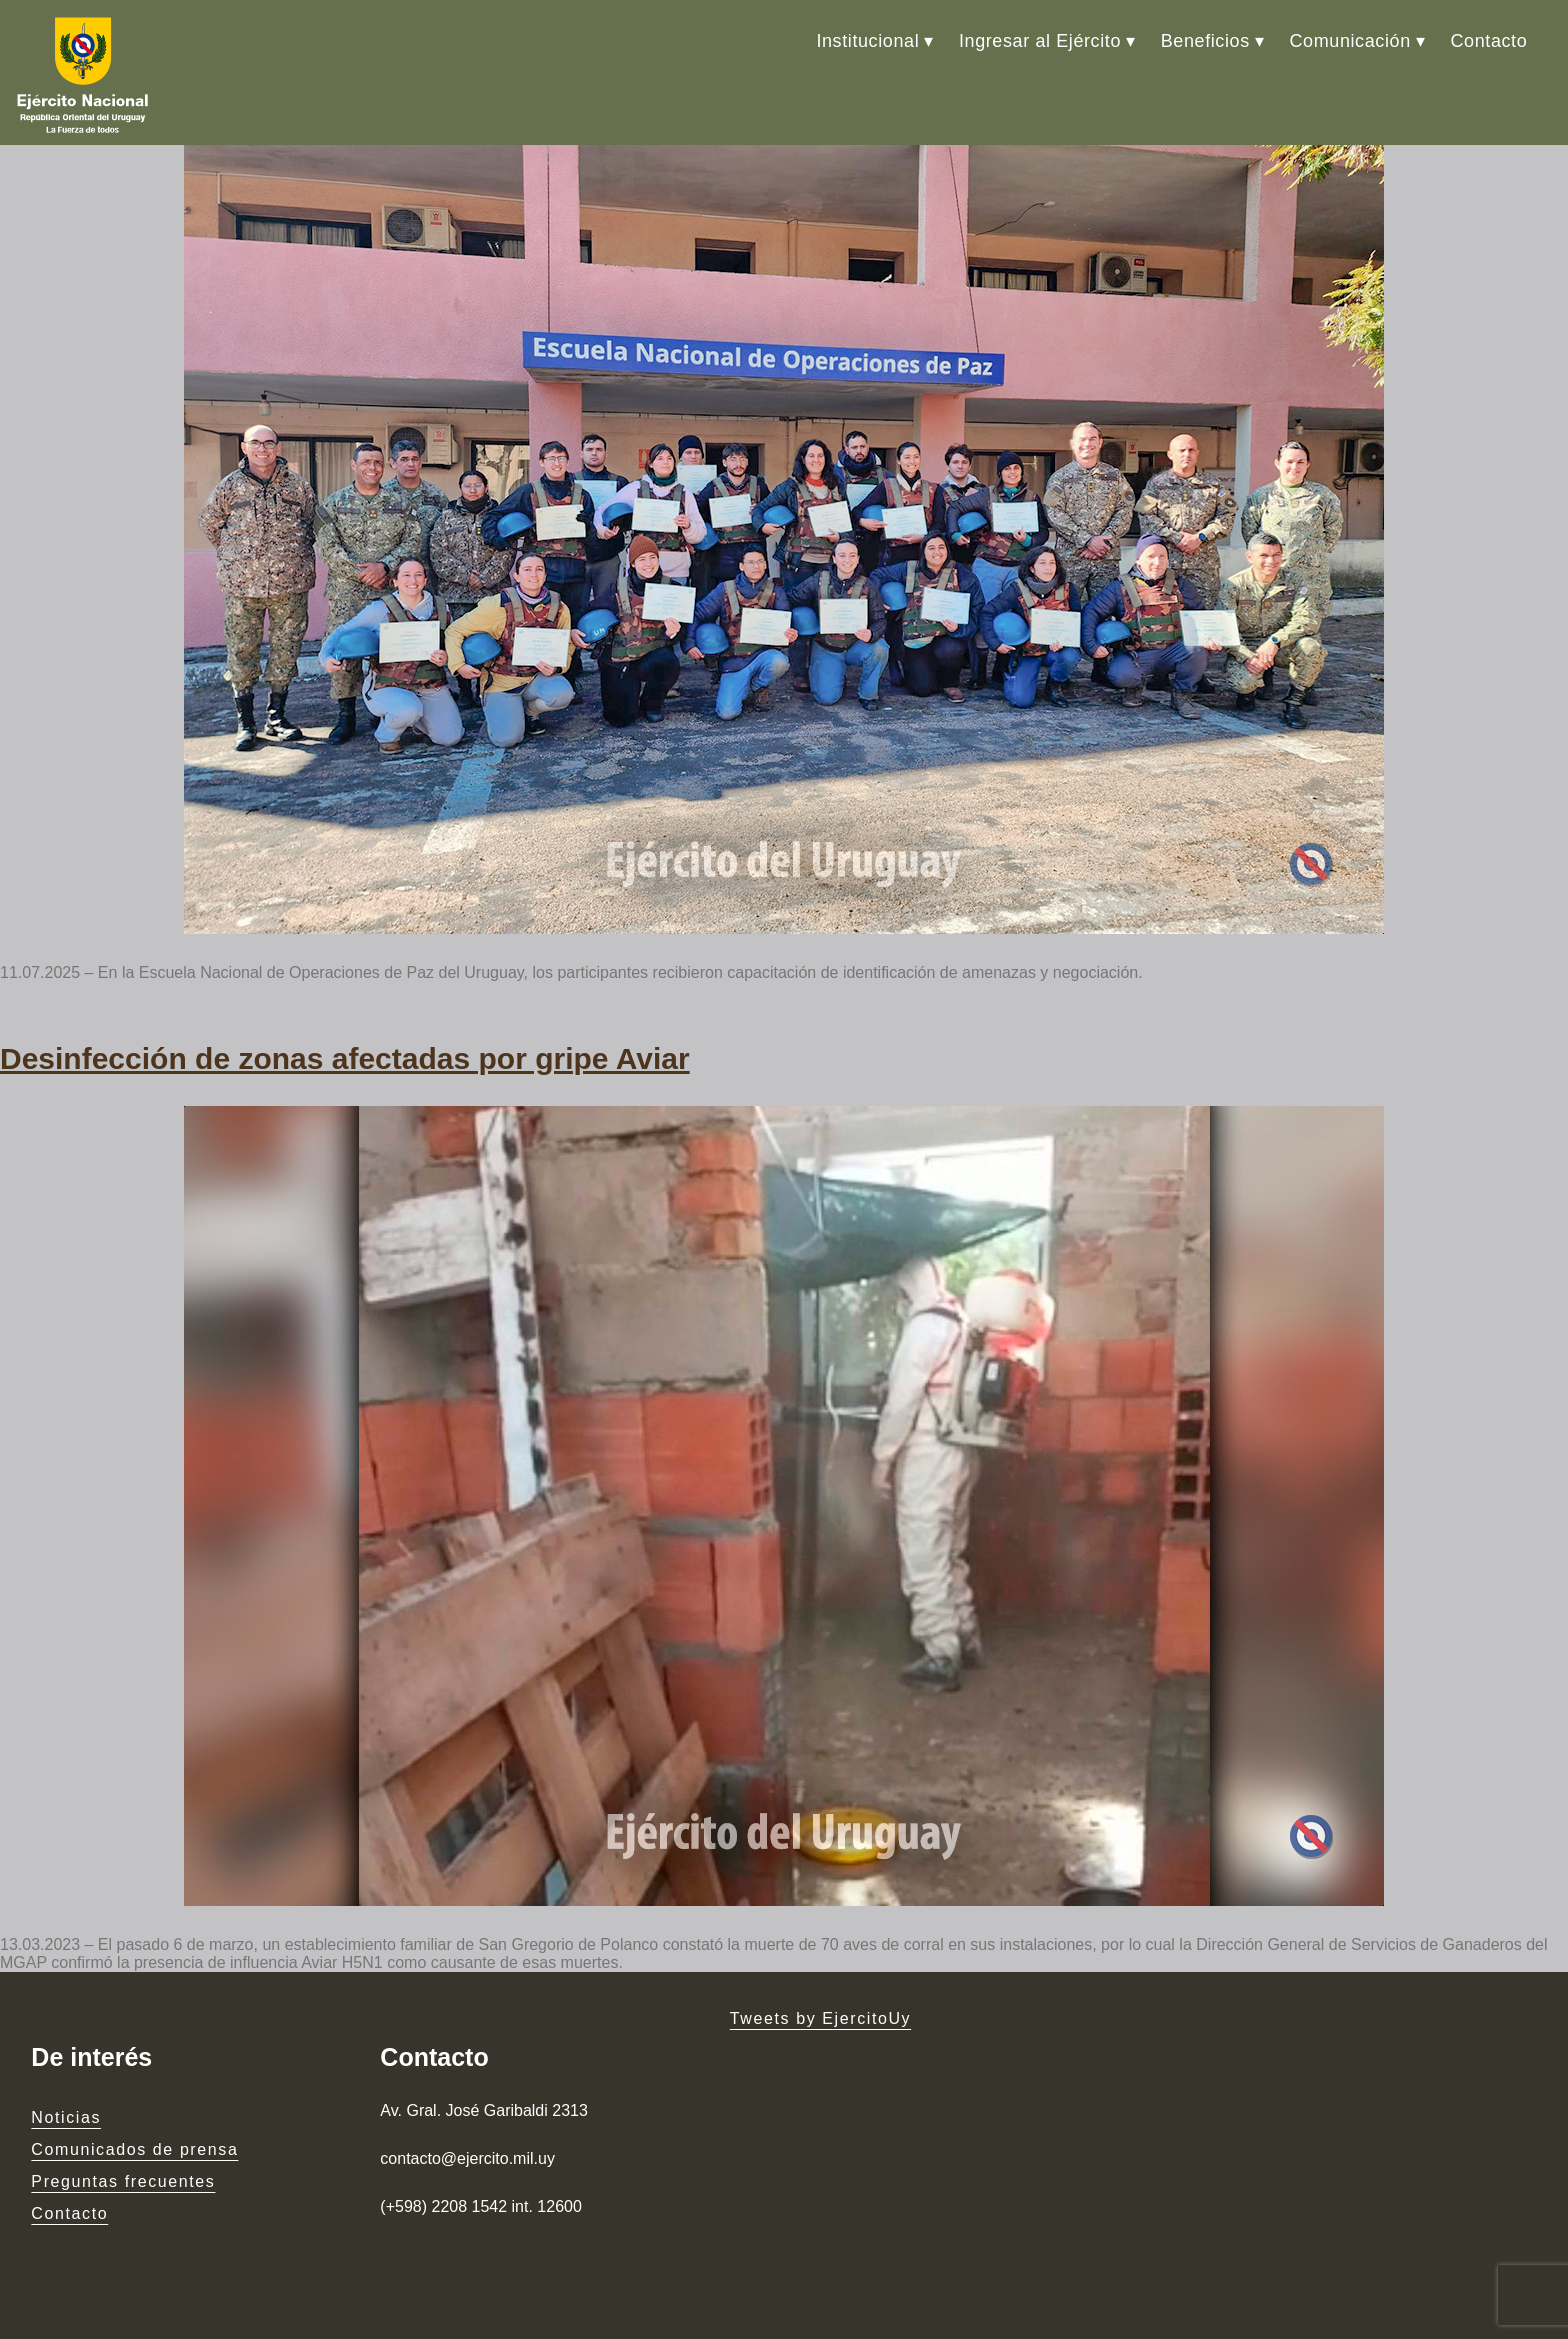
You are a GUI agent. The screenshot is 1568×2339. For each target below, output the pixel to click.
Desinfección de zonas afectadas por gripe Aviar (345, 1058)
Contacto (1488, 41)
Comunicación (1350, 41)
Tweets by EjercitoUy (820, 2018)
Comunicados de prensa (134, 2149)
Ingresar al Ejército (1040, 41)
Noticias (66, 2117)
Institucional (867, 41)
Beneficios (1205, 41)
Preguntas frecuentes (123, 2181)
